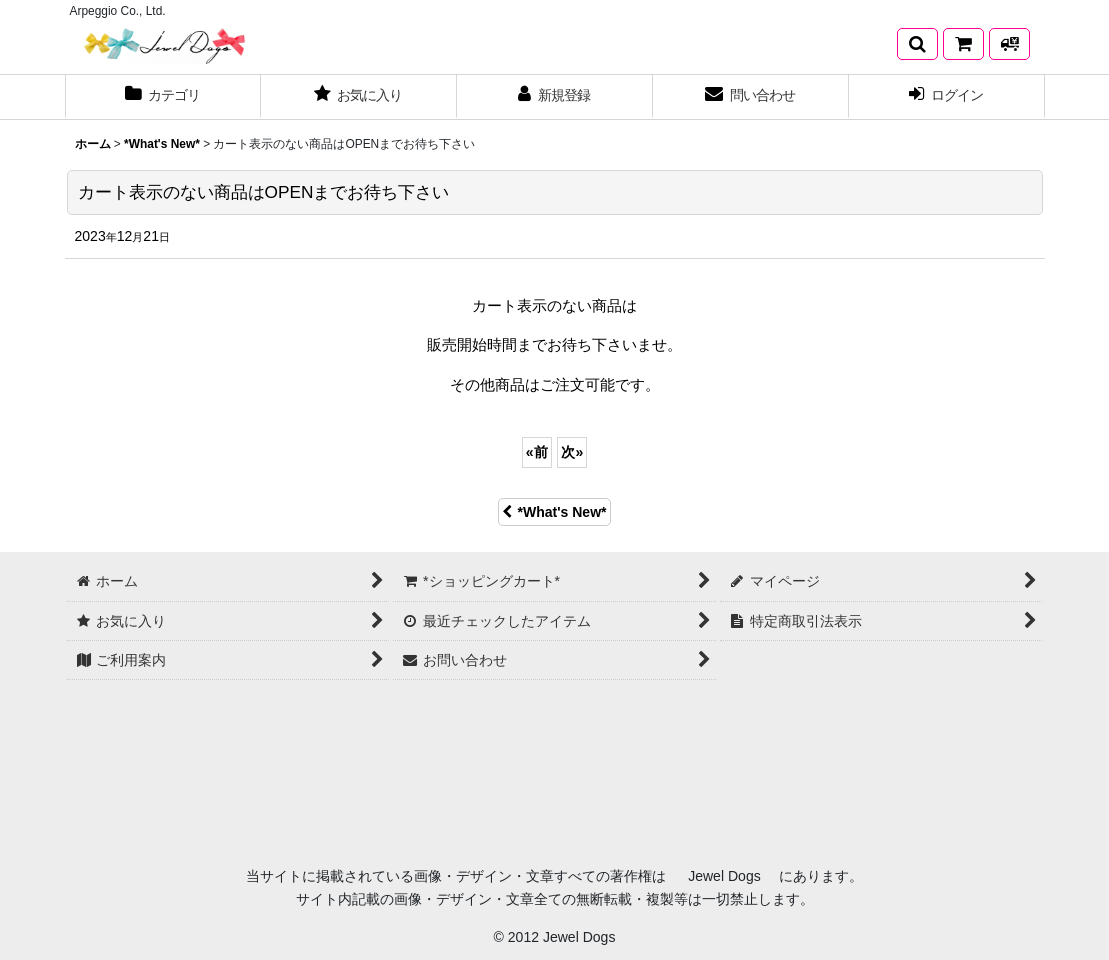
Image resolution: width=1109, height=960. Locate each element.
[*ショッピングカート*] (963, 44)
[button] (917, 44)
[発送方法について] (1009, 44)
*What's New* (554, 512)
